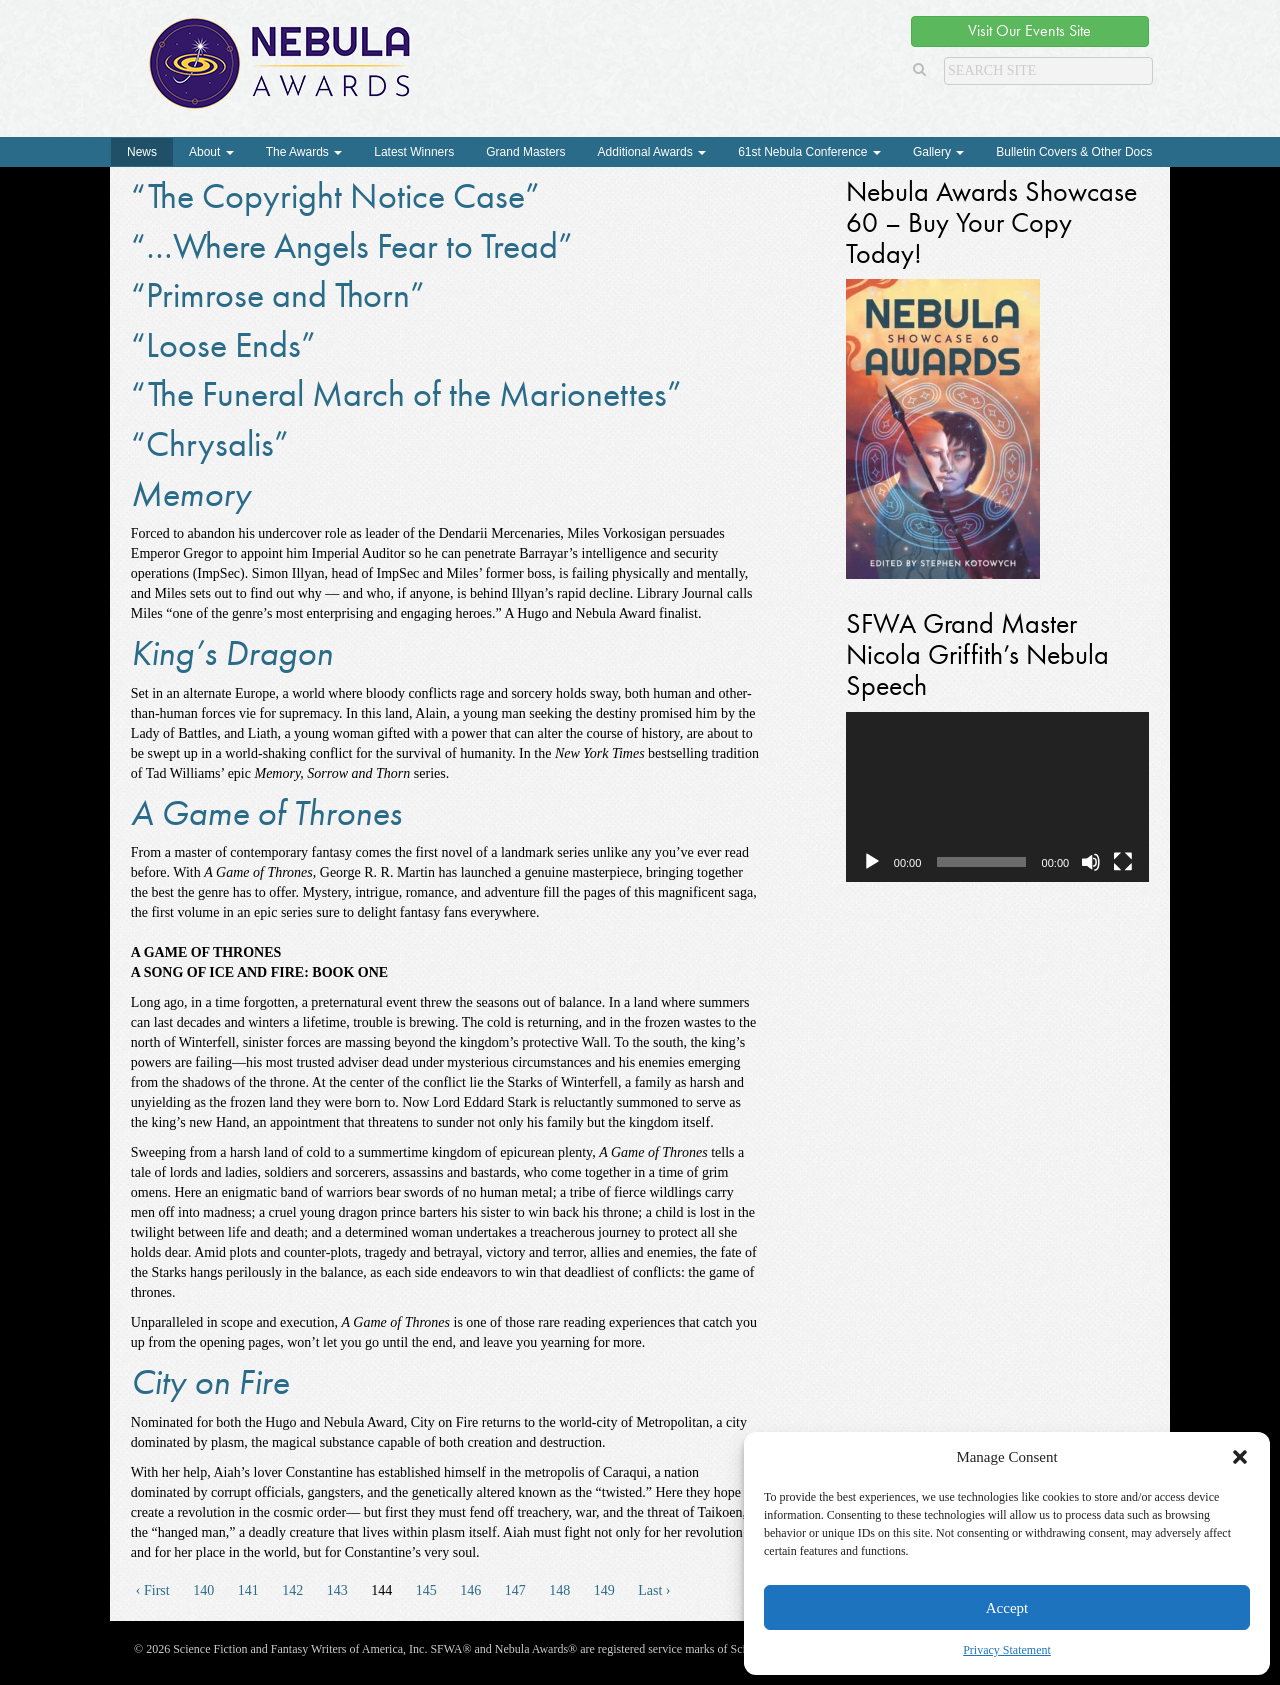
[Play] (872, 862)
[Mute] (1091, 862)
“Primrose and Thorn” (278, 295)
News (142, 152)
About (211, 152)
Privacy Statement (1007, 1650)
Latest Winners (414, 152)
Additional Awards (652, 152)
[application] (997, 797)
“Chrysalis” (210, 444)
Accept (1007, 1608)
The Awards (304, 152)
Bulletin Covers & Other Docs (1074, 152)
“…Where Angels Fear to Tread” (352, 246)
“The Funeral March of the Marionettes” (406, 394)
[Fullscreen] (1123, 862)
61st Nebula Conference (809, 152)
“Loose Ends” (223, 345)
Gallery (938, 152)
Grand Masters (525, 152)
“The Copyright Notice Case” (335, 196)
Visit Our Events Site (1029, 30)
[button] (1240, 1457)
